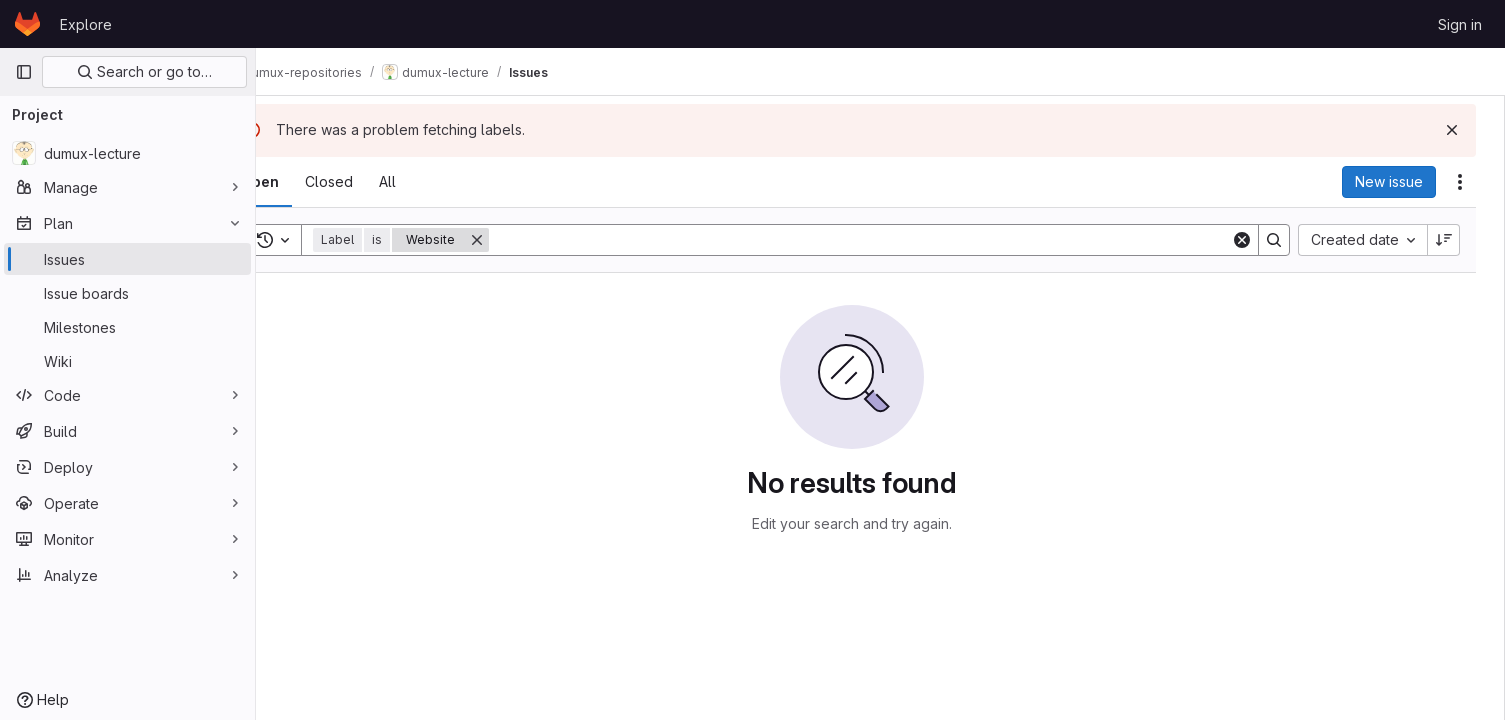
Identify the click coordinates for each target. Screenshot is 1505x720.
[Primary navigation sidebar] (24, 72)
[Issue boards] (127, 293)
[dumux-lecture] (127, 153)
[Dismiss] (1457, 130)
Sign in (1460, 24)
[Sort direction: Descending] (1449, 240)
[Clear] (1247, 240)
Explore (86, 24)
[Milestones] (127, 327)
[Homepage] (27, 24)
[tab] (312, 182)
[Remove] (529, 240)
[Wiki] (127, 361)
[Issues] (127, 259)
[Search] (888, 240)
